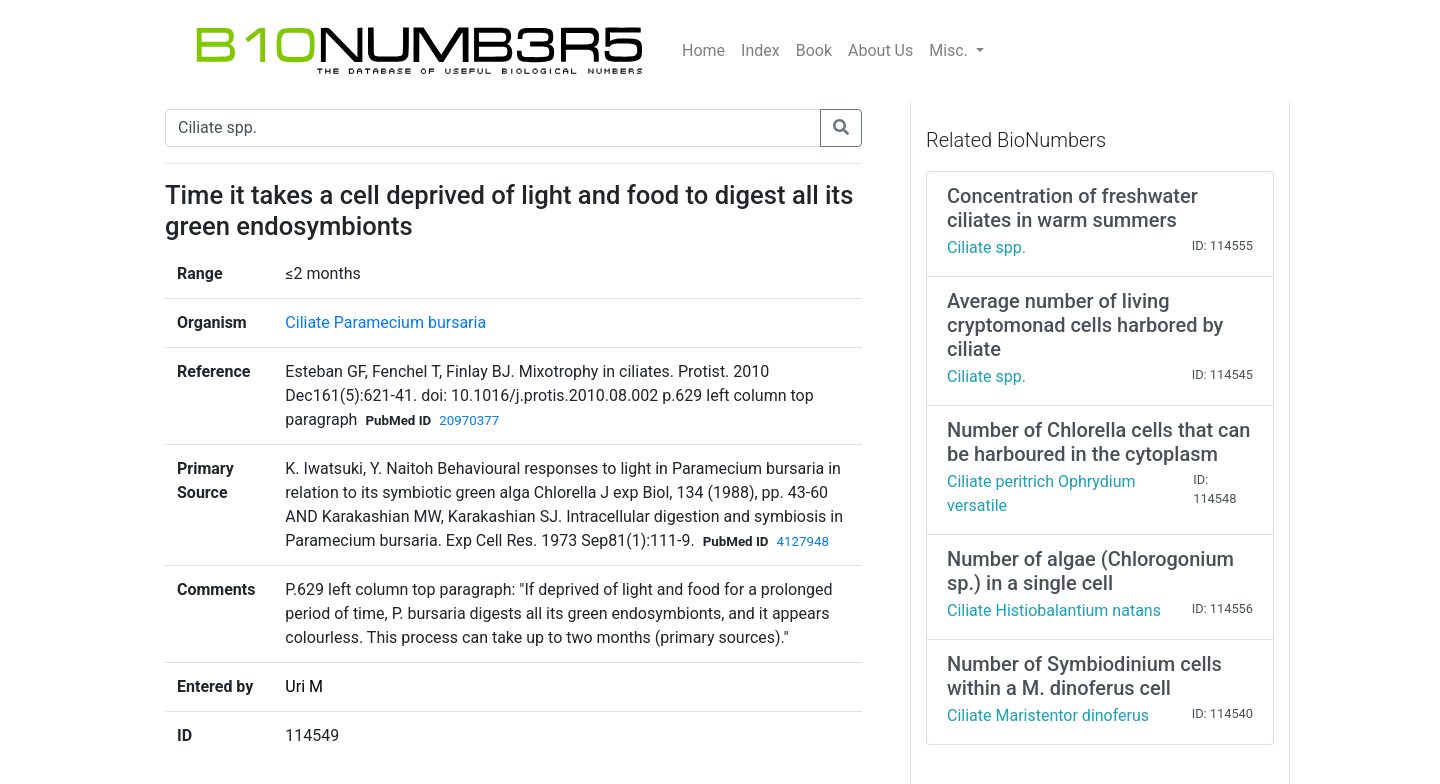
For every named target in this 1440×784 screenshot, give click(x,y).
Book (814, 50)
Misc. (950, 50)
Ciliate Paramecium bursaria (385, 322)
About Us (880, 50)
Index (760, 50)
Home (703, 50)
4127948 (802, 541)
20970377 (469, 420)
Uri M (304, 686)
